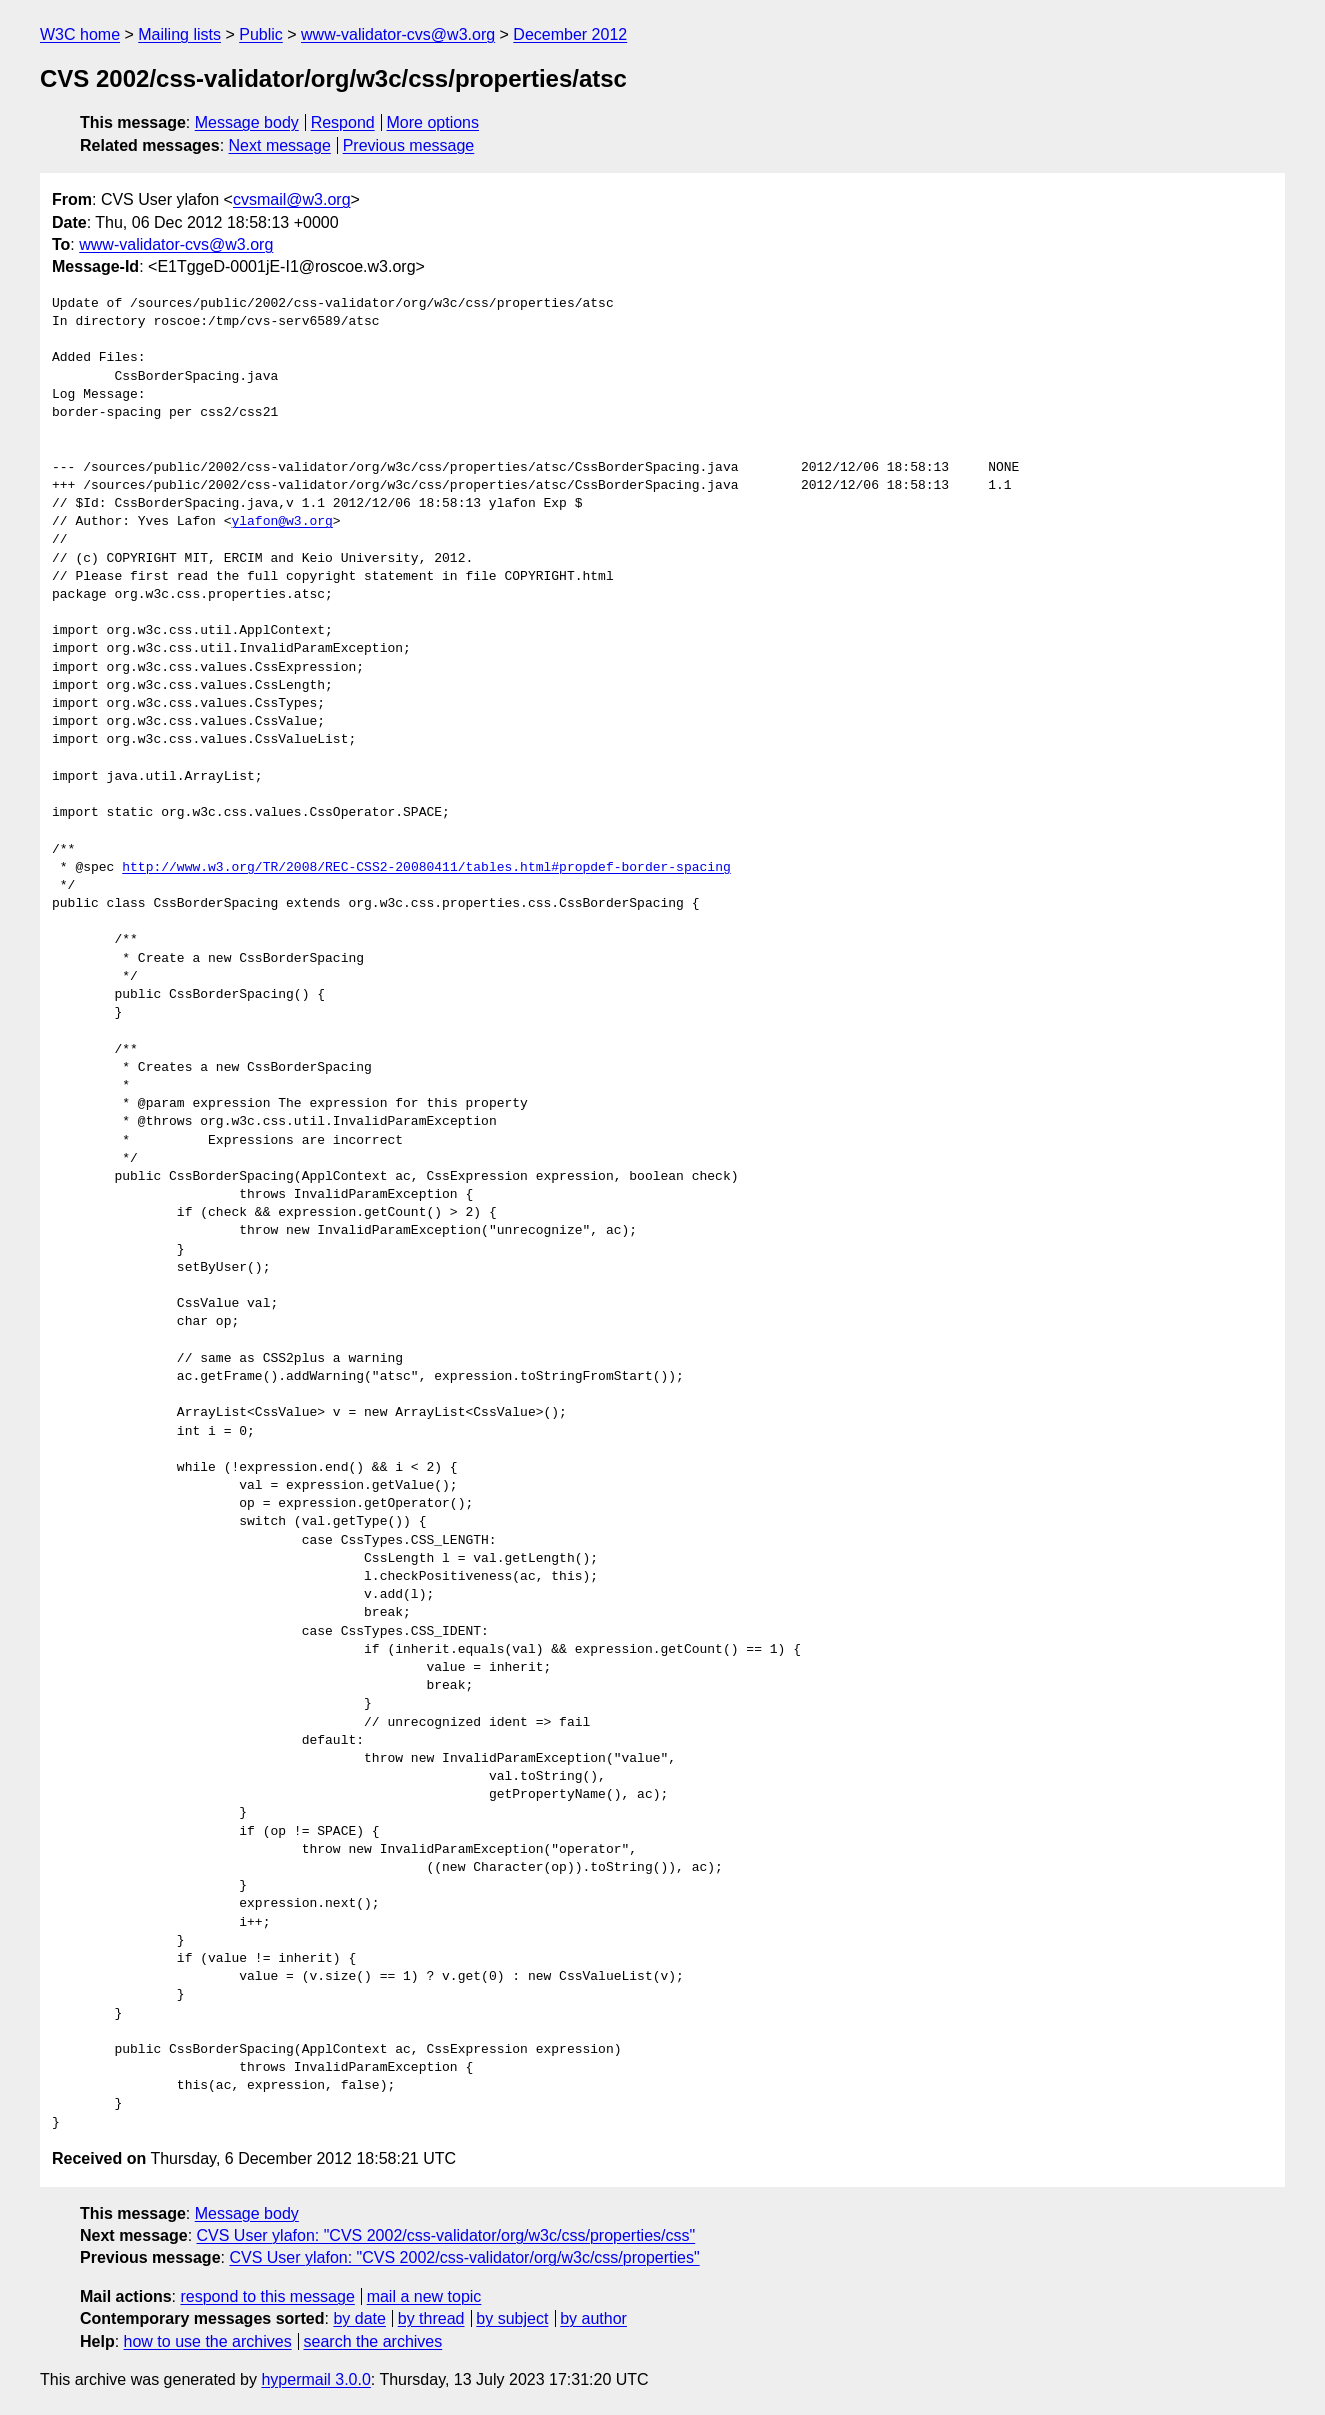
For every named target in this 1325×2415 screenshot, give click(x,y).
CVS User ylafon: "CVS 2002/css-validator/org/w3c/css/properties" (464, 2257)
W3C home (80, 34)
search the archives (373, 2341)
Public (261, 34)
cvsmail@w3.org (292, 199)
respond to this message (267, 2296)
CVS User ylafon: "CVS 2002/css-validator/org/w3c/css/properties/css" (446, 2235)
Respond (343, 122)
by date (359, 2318)
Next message (280, 145)
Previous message (409, 145)
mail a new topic (424, 2296)
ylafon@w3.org (281, 522)
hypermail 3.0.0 (315, 2379)
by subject (512, 2318)
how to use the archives (208, 2341)
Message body (247, 122)
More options (433, 122)
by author (593, 2318)
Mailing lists (179, 34)
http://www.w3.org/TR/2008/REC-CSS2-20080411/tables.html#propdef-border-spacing (426, 868)
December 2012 (570, 34)
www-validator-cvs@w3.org (398, 34)
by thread (431, 2318)
